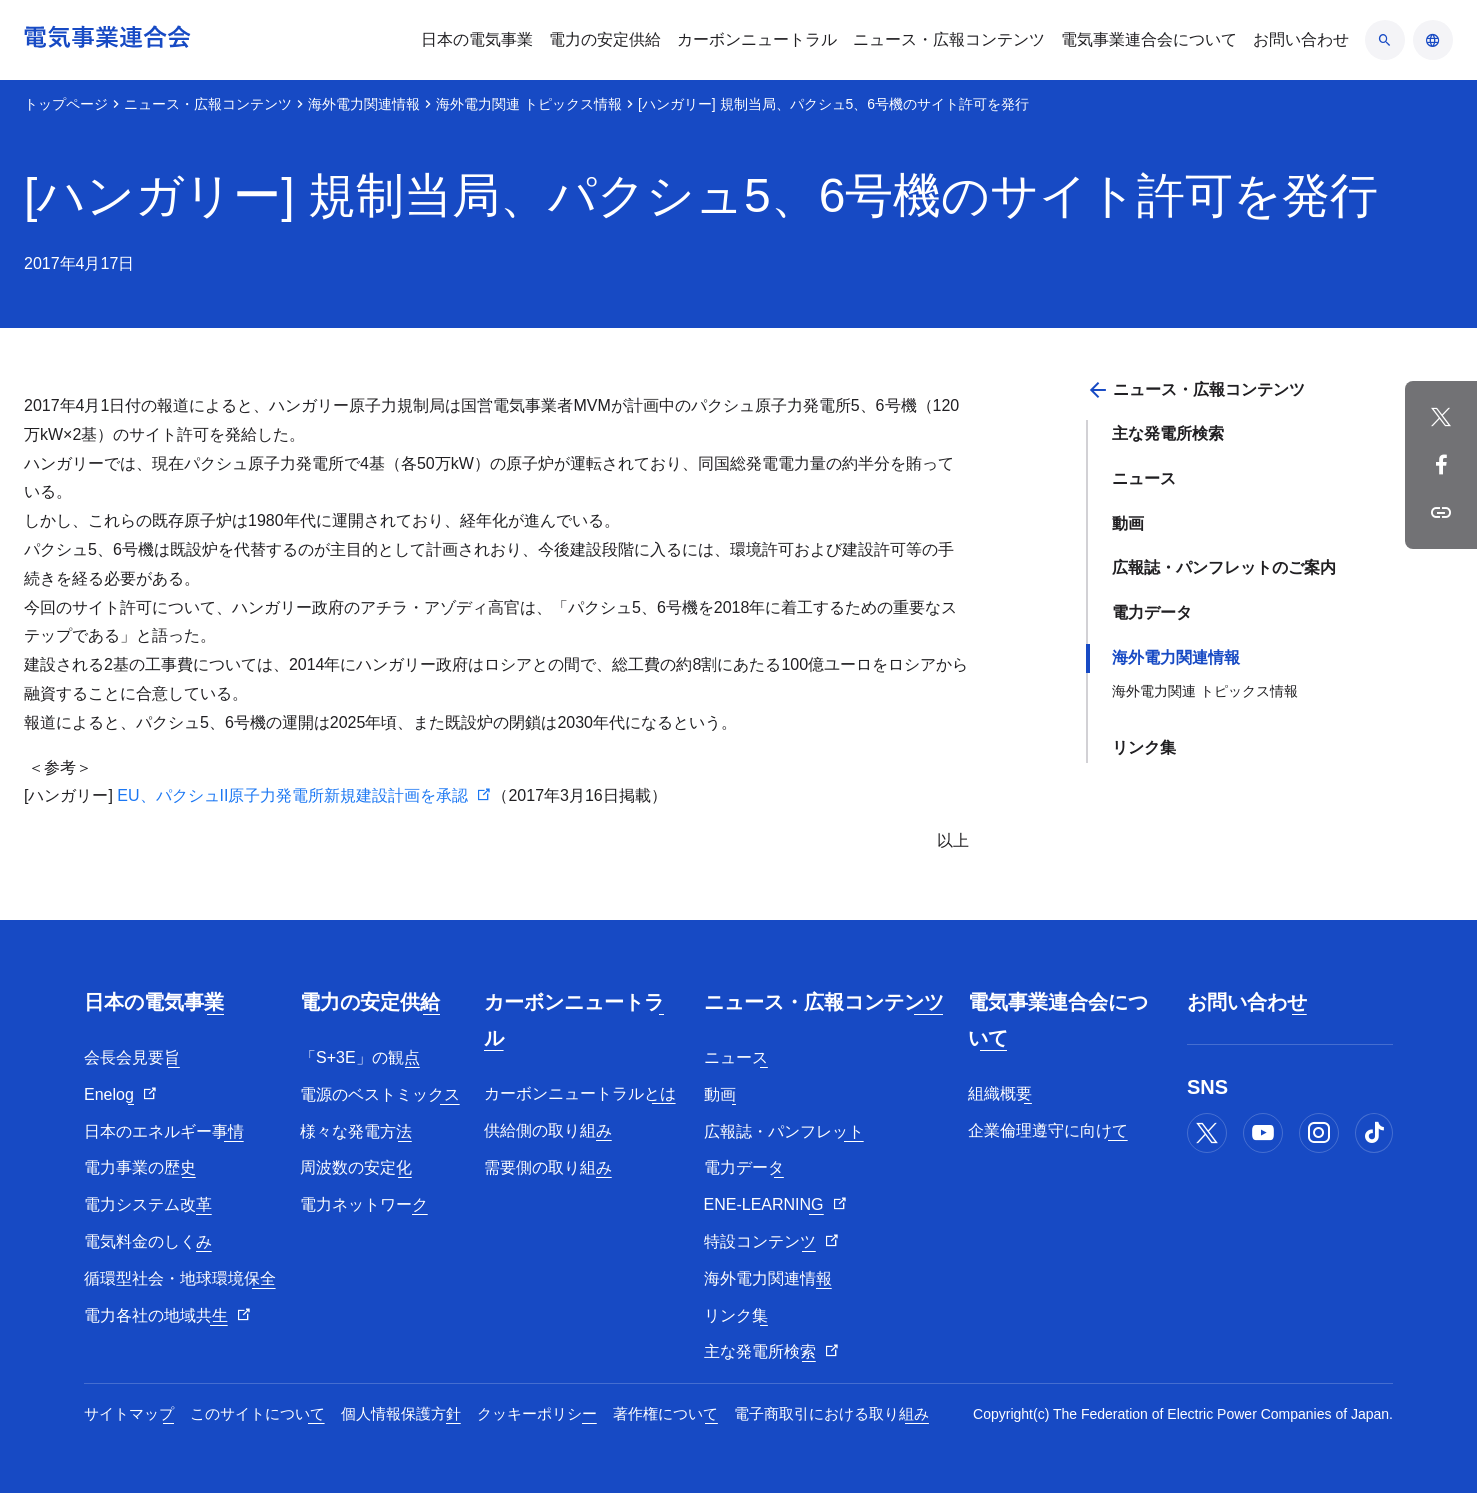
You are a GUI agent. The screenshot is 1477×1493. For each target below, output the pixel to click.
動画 (1128, 523)
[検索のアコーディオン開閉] (1385, 40)
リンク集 (1144, 747)
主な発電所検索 (1168, 433)
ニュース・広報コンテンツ (208, 104)
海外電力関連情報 (364, 104)
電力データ (1152, 612)
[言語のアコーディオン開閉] (1433, 40)
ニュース (1144, 478)
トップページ (66, 104)
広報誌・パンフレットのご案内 (1224, 567)
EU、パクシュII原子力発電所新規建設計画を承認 (292, 795)
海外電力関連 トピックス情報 (529, 104)
